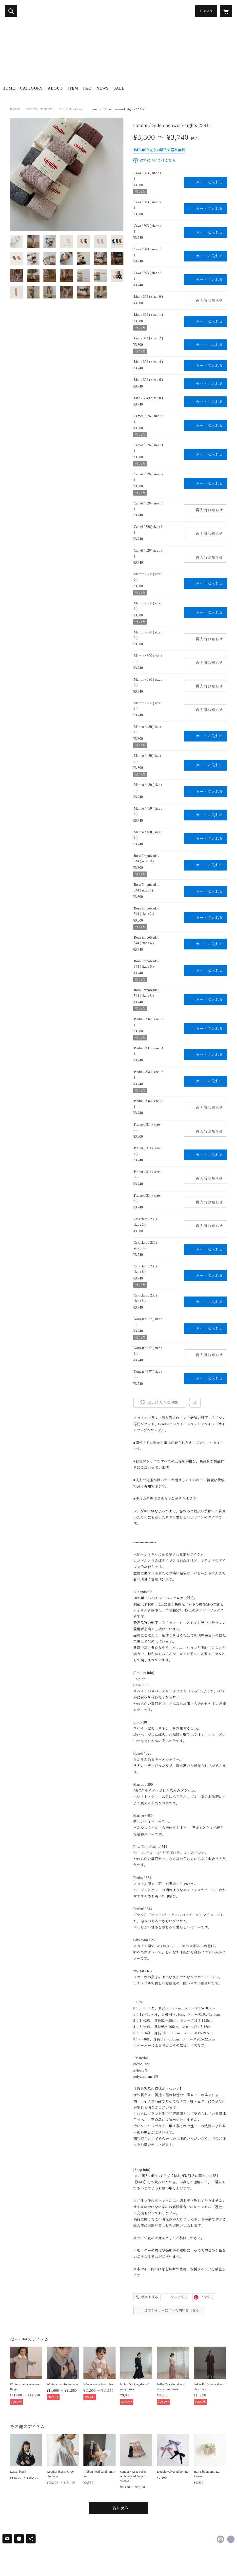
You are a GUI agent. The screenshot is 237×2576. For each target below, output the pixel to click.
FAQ (87, 88)
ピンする (207, 2297)
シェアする (179, 2297)
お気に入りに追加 (162, 1403)
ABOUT (55, 88)
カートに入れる (209, 182)
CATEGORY (31, 88)
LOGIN (206, 11)
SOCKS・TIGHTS (39, 109)
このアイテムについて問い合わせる (171, 2310)
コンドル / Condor (72, 109)
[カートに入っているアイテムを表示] (226, 11)
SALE (119, 88)
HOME (8, 88)
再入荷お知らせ (209, 301)
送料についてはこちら (157, 160)
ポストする (149, 2297)
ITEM (73, 88)
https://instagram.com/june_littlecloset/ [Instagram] (220, 2539)
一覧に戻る (118, 2508)
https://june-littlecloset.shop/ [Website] (231, 2539)
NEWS (103, 88)
